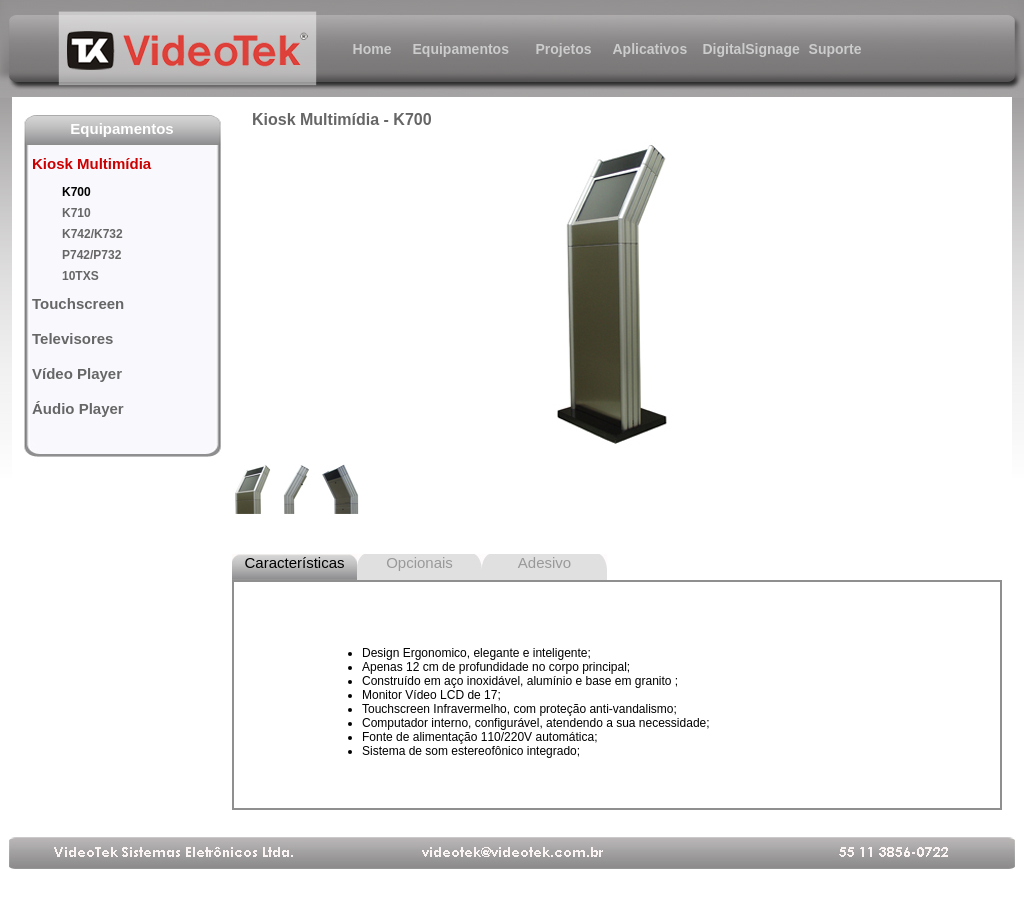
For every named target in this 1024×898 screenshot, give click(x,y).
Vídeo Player (77, 373)
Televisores (72, 338)
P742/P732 (91, 255)
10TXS (80, 276)
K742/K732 (92, 234)
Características (294, 562)
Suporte (835, 49)
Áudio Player (78, 408)
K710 (76, 213)
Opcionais (419, 562)
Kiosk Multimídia (91, 163)
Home (372, 49)
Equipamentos (453, 49)
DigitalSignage (743, 49)
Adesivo (544, 562)
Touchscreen (78, 303)
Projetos (563, 49)
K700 (76, 192)
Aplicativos (650, 49)
